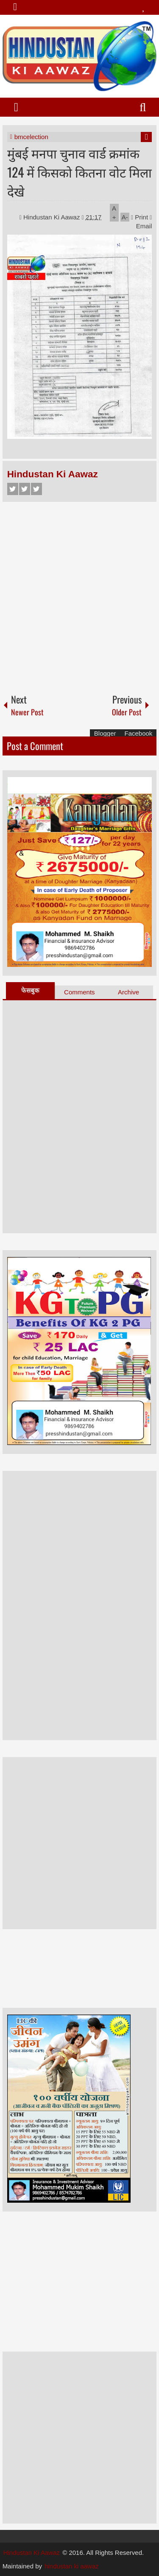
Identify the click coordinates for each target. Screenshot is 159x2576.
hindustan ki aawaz (72, 2566)
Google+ (36, 489)
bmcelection (31, 136)
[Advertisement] (79, 594)
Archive (128, 992)
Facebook (12, 489)
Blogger (105, 733)
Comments (79, 992)
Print (139, 217)
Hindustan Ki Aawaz (52, 217)
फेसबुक (30, 990)
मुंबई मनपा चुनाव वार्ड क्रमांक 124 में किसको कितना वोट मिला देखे (79, 171)
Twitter (24, 489)
